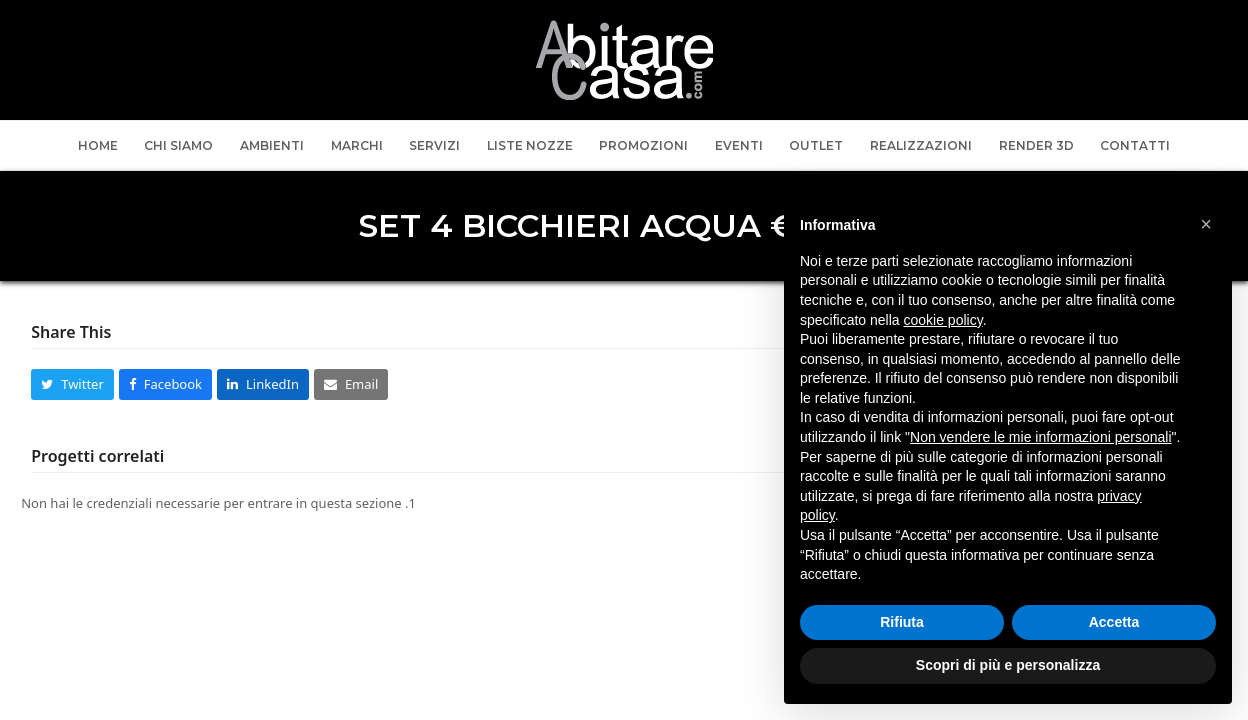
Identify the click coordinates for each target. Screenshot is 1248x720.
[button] (72, 384)
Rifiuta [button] (902, 622)
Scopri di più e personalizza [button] (1008, 665)
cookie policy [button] (943, 320)
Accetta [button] (1114, 622)
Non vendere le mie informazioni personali (1040, 437)
